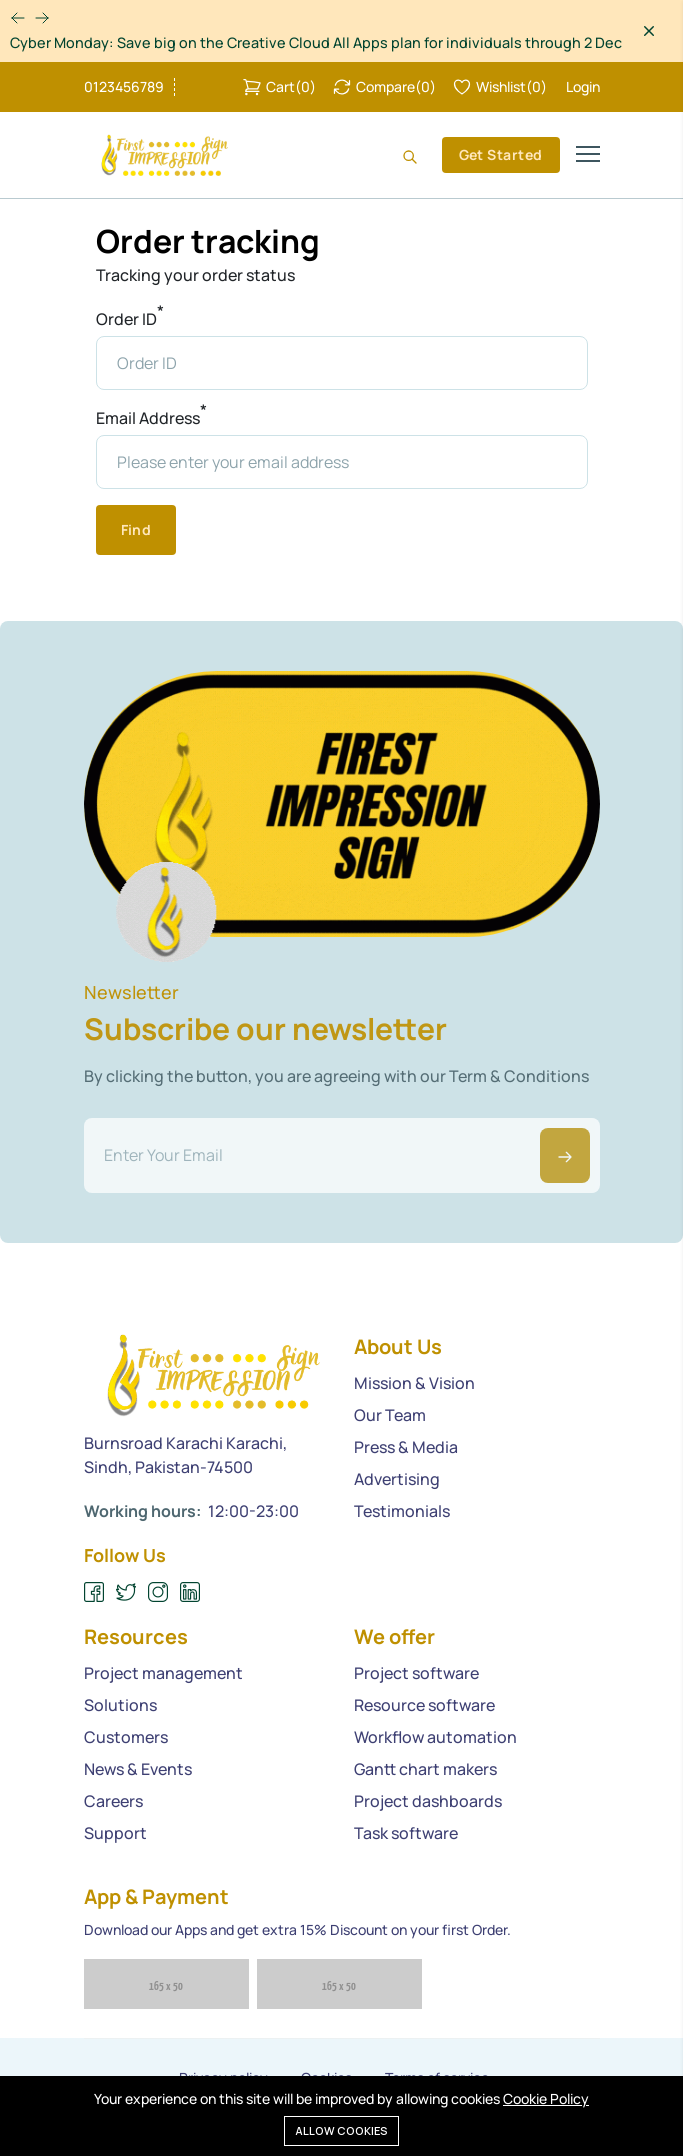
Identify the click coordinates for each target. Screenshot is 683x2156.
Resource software (424, 1705)
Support (115, 1833)
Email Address (151, 417)
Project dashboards (428, 1801)
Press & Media (406, 1447)
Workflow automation (435, 1737)
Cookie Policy (546, 2098)
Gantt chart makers (425, 1769)
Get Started (501, 154)
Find (136, 529)
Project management (163, 1673)
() (279, 87)
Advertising (397, 1479)
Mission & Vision (414, 1383)
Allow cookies (341, 2130)
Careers (113, 1801)
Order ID (130, 318)
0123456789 (124, 87)
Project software (416, 1673)
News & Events (138, 1769)
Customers (126, 1737)
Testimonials (402, 1511)
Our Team (390, 1415)
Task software (406, 1833)
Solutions (120, 1705)
